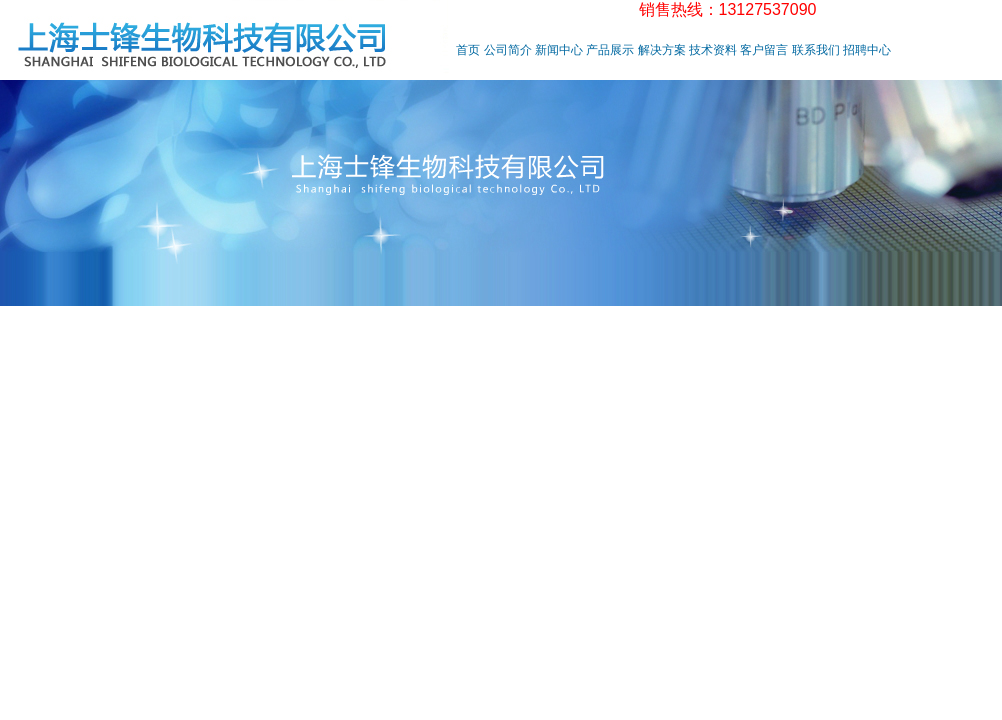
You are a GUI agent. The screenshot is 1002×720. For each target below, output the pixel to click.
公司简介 (508, 50)
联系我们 (816, 50)
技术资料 (713, 50)
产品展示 (610, 50)
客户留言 (764, 50)
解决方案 (662, 50)
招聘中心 (867, 50)
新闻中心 (559, 50)
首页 (468, 50)
